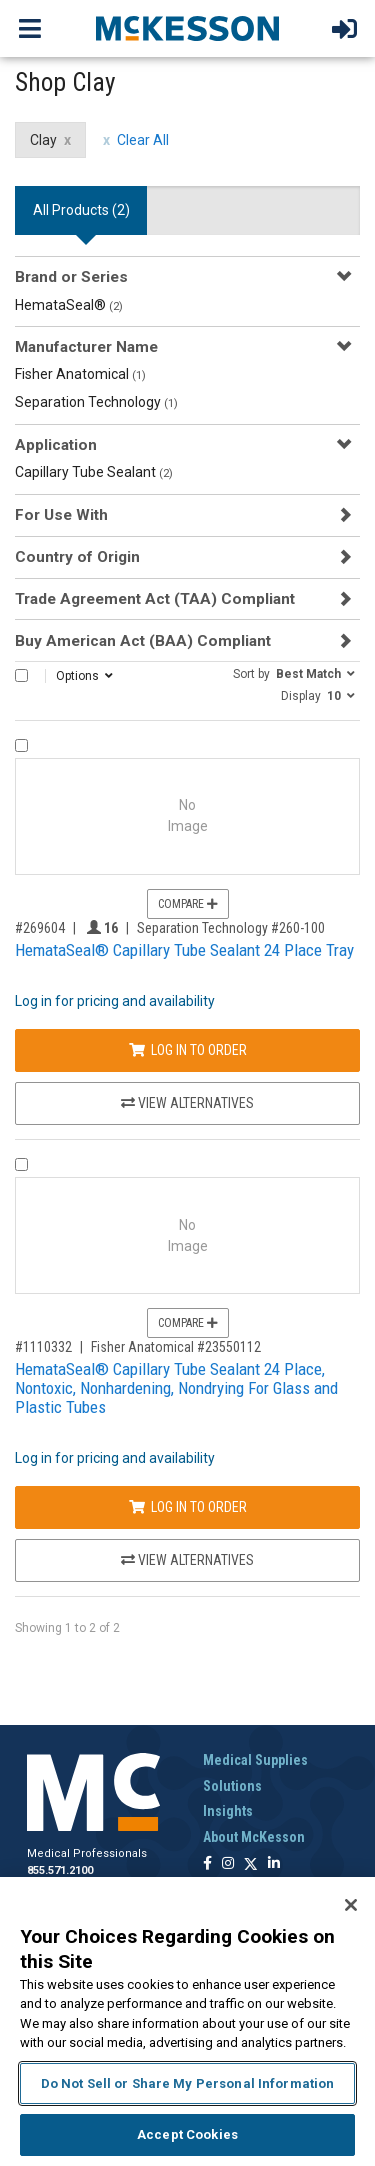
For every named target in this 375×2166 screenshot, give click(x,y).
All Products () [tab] (81, 210)
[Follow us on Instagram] (228, 1864)
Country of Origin (77, 557)
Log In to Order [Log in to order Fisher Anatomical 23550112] (188, 1507)
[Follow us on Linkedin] (274, 1864)
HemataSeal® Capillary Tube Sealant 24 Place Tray (184, 950)
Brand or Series (71, 277)
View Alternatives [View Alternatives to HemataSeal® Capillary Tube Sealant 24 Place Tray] (187, 1103)
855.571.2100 (60, 1870)
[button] (294, 673)
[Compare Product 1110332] (21, 1164)
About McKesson (254, 1837)
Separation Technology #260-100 (231, 928)
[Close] (351, 1905)
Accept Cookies (187, 2134)
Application (56, 445)
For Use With (61, 515)
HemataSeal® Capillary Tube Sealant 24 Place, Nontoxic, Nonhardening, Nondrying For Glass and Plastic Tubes (176, 1387)
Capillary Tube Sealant (94, 472)
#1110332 (43, 1347)
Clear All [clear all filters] (143, 140)
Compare (188, 904)
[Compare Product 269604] (21, 745)
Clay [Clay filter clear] (43, 140)
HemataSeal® (69, 305)
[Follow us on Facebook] (207, 1864)
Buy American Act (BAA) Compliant (143, 641)
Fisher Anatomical (80, 374)
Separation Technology (96, 402)
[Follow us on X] (251, 1864)
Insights (228, 1811)
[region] (187, 2021)
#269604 (40, 928)
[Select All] (21, 675)
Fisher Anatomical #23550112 (176, 1347)
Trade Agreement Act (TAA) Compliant (155, 599)
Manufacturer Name (86, 347)
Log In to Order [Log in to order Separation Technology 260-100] (188, 1050)
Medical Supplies (255, 1760)
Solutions (232, 1786)
